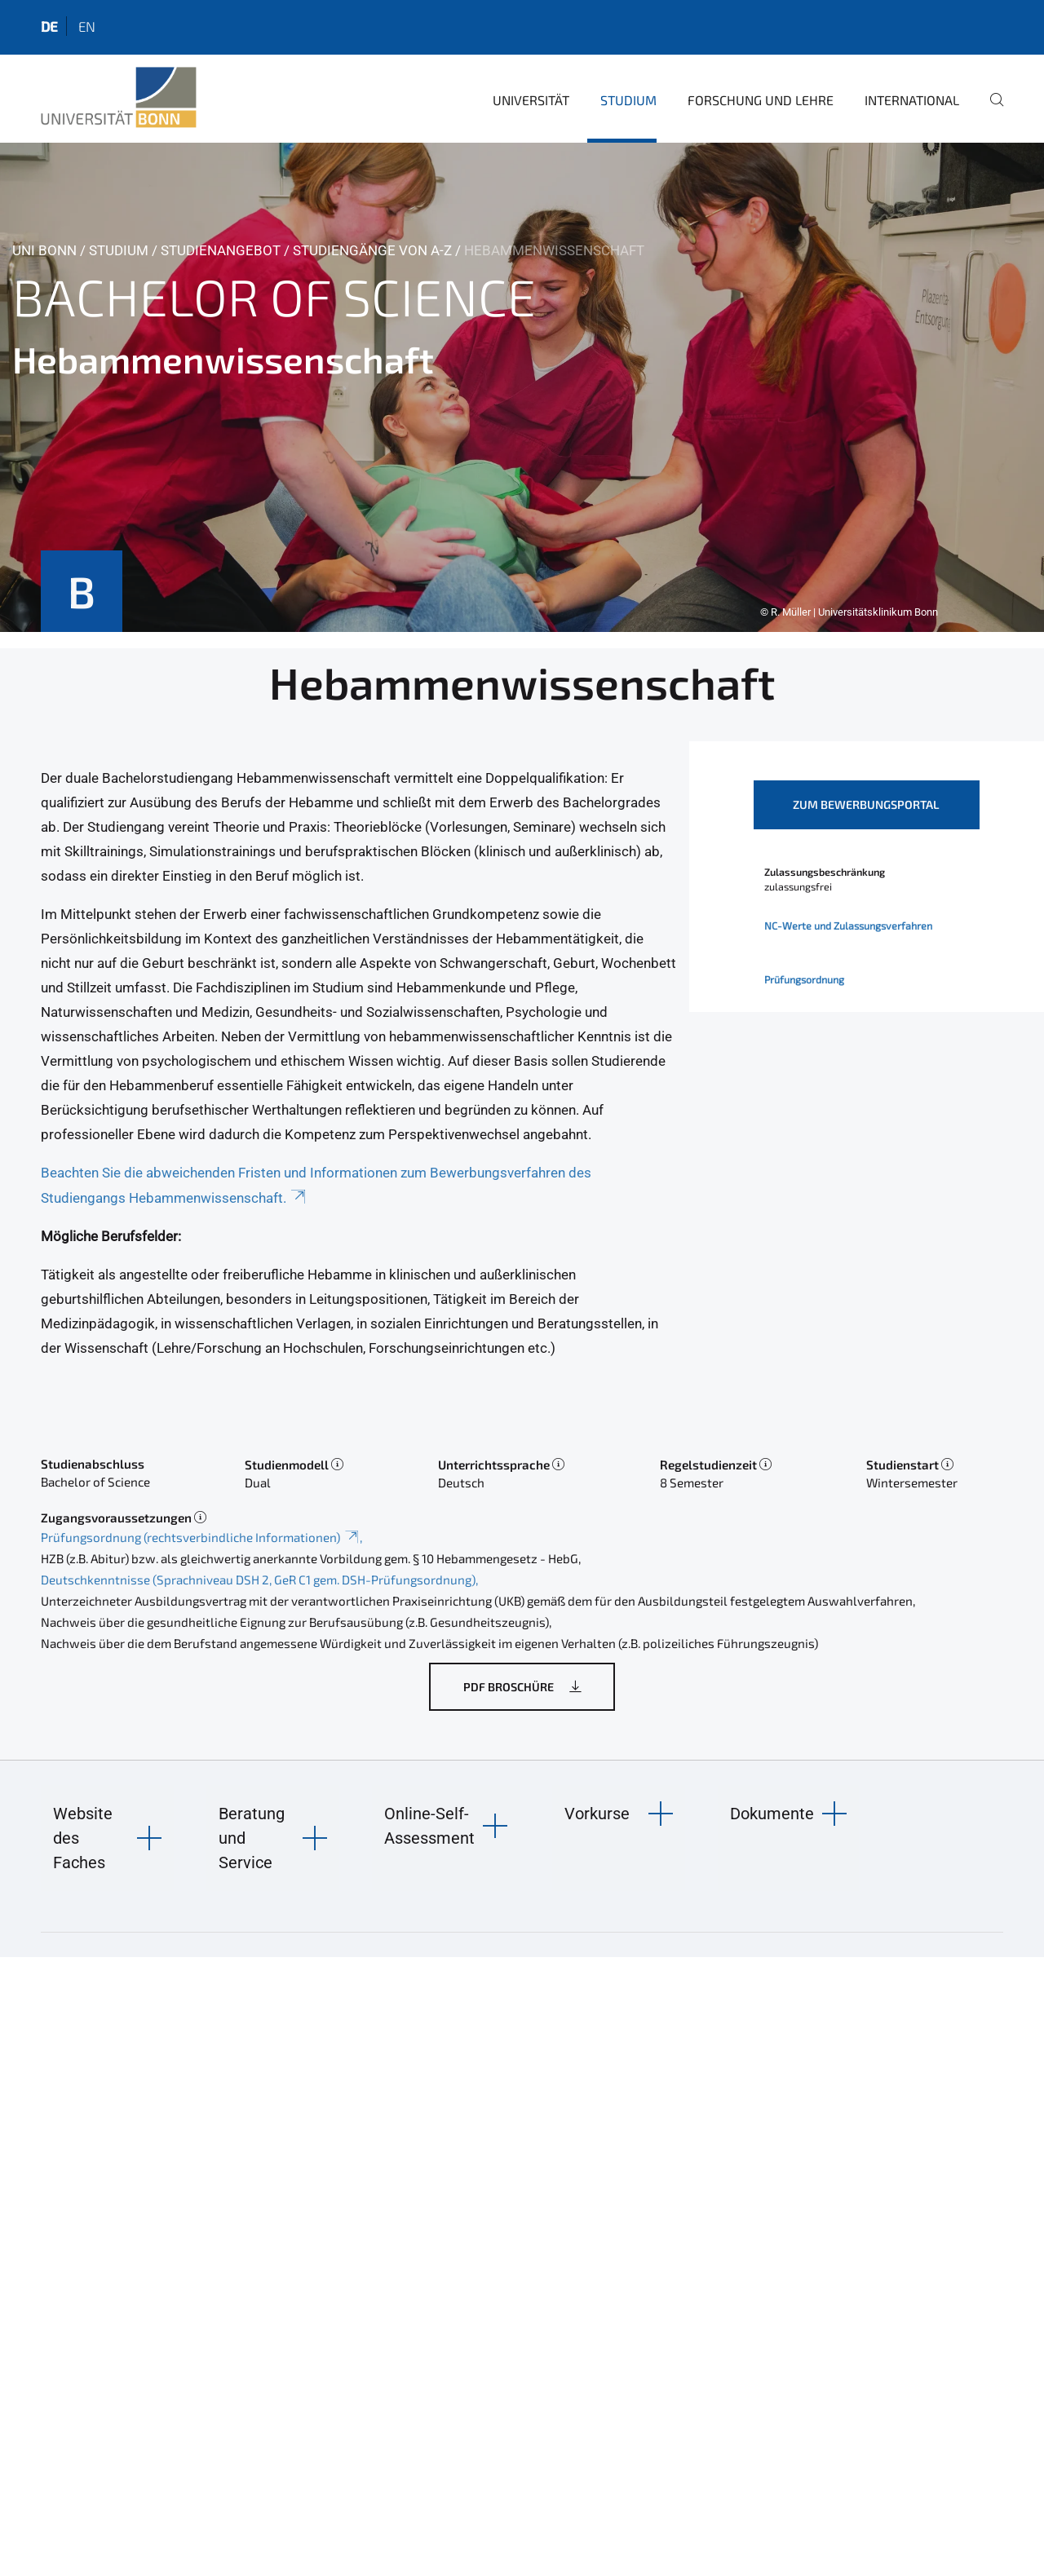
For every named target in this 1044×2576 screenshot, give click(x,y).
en (86, 26)
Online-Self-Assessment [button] (429, 1826)
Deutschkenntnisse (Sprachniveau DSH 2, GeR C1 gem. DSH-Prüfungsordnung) (258, 1579)
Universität (531, 100)
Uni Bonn (44, 250)
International (912, 100)
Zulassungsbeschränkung (824, 871)
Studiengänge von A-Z (372, 250)
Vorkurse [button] (597, 1813)
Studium (628, 100)
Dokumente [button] (772, 1813)
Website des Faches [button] (83, 1838)
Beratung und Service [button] (252, 1838)
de (49, 26)
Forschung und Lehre (761, 100)
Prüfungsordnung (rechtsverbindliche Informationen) (200, 1537)
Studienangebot (221, 250)
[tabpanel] (522, 387)
